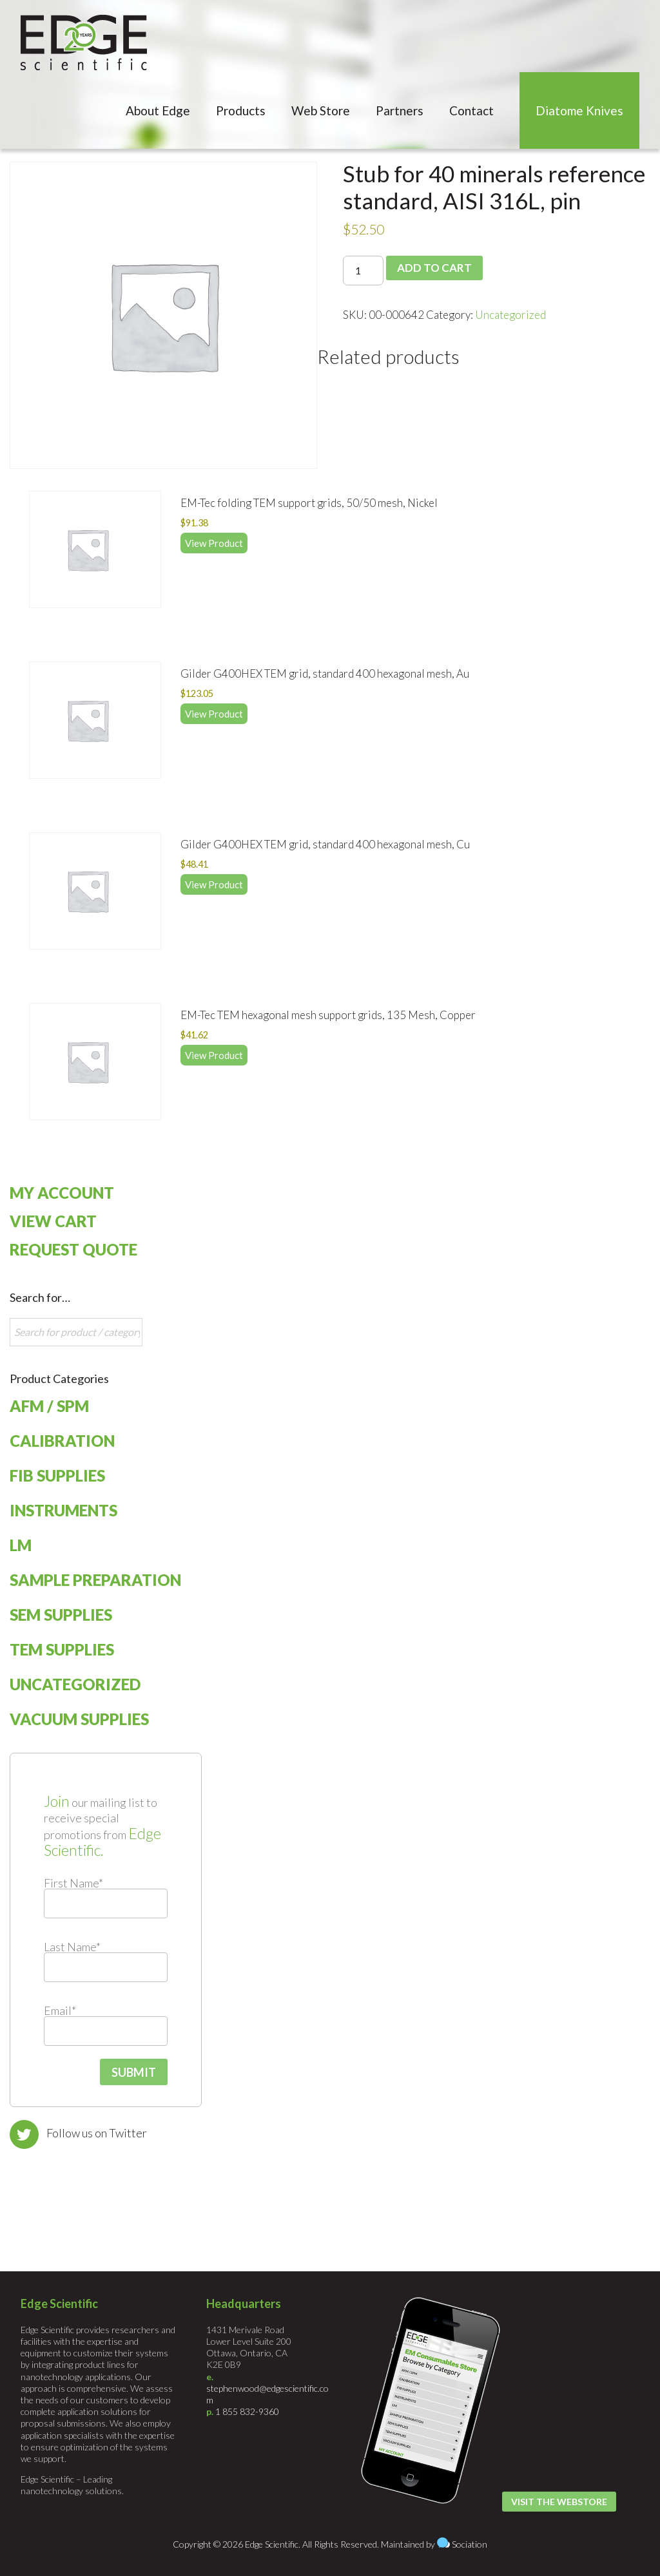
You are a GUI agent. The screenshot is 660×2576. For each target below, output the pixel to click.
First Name (73, 1883)
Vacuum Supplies (79, 1719)
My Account (62, 1192)
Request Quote (73, 1249)
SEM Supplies (61, 1614)
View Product (214, 543)
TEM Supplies (62, 1649)
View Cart (53, 1221)
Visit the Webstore (559, 2501)
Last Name (72, 1947)
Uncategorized (510, 314)
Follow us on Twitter (96, 2133)
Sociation (469, 2544)
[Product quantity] (363, 270)
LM (21, 1545)
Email (60, 2010)
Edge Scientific (84, 42)
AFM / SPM (49, 1406)
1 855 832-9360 (247, 2411)
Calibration (62, 1440)
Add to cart (434, 267)
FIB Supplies (57, 1475)
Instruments (63, 1510)
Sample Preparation (95, 1579)
